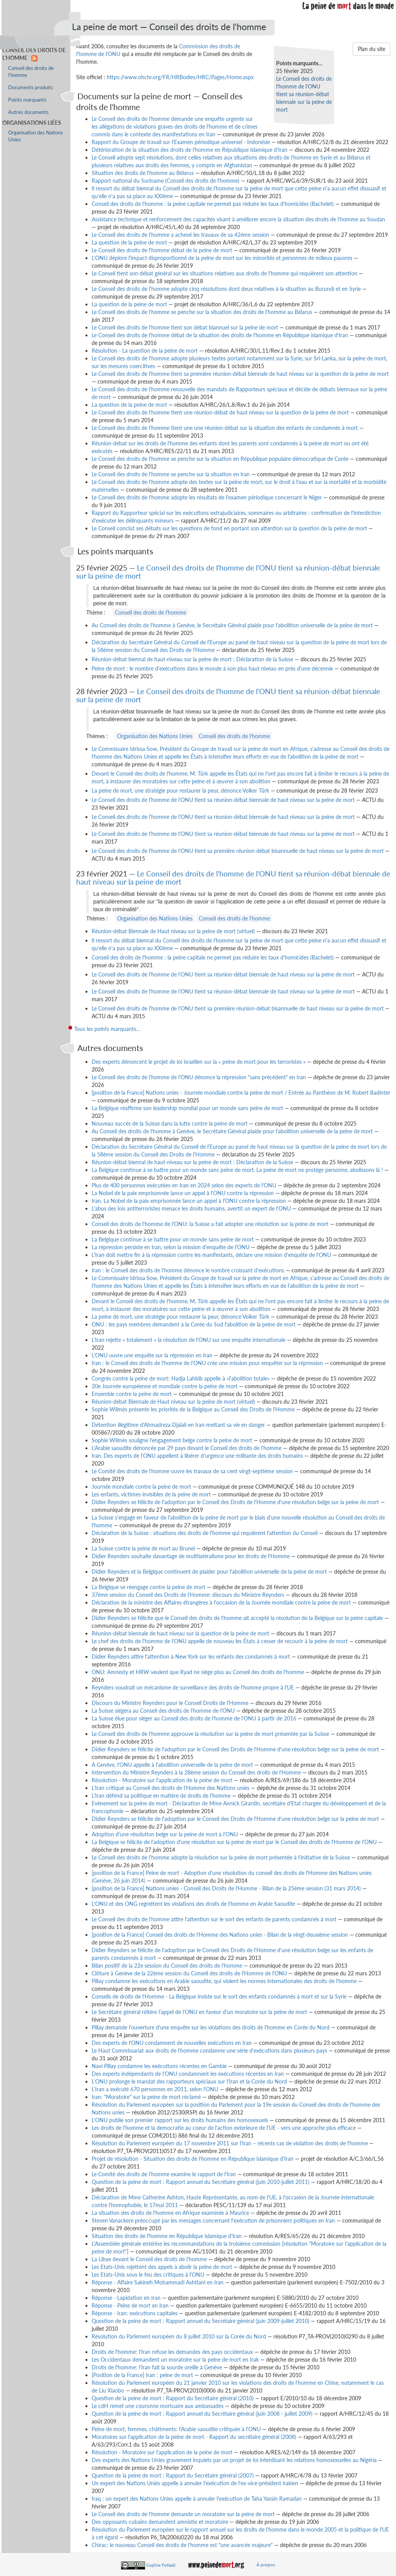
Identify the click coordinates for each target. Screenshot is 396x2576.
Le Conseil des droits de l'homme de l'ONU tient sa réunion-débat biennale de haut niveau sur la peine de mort (223, 799)
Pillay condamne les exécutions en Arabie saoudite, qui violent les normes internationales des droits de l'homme (224, 1981)
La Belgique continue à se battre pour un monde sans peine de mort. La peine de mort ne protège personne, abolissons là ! (237, 1170)
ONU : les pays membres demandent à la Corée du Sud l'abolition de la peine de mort (193, 1324)
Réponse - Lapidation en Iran (126, 2297)
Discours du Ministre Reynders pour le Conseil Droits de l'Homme (170, 1703)
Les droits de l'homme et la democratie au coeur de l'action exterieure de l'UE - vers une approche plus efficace (224, 2127)
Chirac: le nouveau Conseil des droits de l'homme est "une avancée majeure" (182, 2545)
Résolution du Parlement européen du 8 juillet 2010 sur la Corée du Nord (179, 2336)
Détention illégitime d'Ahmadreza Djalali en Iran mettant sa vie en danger (178, 1424)
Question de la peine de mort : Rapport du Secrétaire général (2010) (173, 2398)
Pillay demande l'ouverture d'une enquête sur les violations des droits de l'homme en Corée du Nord (210, 2027)
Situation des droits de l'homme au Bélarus (143, 173)
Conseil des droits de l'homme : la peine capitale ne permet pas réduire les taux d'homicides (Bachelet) (213, 203)
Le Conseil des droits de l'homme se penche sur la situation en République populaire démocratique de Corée (220, 458)
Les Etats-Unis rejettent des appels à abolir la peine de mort (162, 2267)
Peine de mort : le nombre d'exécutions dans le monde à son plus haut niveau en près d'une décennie (212, 668)
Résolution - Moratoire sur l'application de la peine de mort (162, 1780)
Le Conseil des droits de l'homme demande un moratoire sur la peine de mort (183, 2514)
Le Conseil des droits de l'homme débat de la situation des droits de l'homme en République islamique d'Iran (220, 335)
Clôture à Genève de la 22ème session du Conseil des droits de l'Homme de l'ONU (189, 1973)
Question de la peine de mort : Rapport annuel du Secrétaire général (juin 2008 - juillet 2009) (202, 2413)
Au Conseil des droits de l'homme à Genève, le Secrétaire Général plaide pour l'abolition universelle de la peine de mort (232, 625)
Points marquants (27, 100)
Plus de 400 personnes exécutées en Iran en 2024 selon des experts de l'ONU (184, 1185)
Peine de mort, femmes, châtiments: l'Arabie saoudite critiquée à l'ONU (176, 2429)
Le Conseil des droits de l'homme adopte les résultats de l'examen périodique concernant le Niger (207, 497)
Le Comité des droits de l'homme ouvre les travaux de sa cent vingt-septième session (192, 1471)
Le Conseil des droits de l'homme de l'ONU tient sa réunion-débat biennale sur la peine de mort (304, 94)
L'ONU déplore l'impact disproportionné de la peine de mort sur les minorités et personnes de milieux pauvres (222, 258)
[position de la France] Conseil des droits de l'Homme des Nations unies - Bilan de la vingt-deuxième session (220, 1934)
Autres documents (28, 112)
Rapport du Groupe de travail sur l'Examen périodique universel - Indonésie (181, 142)
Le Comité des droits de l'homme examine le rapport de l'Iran (164, 2174)
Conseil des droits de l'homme (150, 612)
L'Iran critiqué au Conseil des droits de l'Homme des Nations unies (170, 1788)
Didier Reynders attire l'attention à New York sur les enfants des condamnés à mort (191, 1656)
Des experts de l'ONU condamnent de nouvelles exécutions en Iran (172, 2042)
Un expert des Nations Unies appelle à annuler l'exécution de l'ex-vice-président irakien (195, 2483)
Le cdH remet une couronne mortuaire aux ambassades (158, 2406)
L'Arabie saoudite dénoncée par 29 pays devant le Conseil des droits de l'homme (187, 1448)
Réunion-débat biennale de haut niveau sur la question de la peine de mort (180, 1633)
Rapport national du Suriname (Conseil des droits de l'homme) (165, 180)
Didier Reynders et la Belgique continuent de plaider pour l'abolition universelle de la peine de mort (209, 1571)
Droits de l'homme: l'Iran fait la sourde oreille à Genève (157, 2367)
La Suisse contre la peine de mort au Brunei (143, 1548)
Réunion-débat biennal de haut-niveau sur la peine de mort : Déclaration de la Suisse (192, 659)
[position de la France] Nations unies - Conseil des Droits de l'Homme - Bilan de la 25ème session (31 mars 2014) (226, 1888)
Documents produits (30, 87)
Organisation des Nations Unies (155, 736)
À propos (265, 2565)
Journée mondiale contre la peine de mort (141, 1486)
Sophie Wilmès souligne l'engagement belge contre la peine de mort (172, 1440)
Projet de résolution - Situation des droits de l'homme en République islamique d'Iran (193, 2158)
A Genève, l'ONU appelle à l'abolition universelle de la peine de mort (172, 1764)
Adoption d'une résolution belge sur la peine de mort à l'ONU (165, 1834)
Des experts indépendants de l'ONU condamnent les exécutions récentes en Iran (188, 2073)
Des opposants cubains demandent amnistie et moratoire (160, 2521)
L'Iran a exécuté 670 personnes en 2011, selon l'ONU (155, 2089)
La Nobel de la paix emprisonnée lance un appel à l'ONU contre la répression (183, 1193)
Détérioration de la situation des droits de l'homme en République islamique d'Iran (189, 149)
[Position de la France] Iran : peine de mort (142, 2375)
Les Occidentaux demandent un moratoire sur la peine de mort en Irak (175, 2359)
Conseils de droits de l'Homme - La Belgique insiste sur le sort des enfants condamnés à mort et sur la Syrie (219, 1996)
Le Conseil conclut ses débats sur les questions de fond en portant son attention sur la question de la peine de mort (229, 528)
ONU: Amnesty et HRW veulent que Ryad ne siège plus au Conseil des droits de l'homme (198, 1672)
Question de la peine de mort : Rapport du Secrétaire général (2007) (173, 2475)
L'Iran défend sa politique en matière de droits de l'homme (161, 1795)
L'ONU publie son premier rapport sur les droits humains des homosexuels (180, 2120)
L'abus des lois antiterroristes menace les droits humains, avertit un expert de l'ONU (191, 1208)
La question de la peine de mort (129, 242)
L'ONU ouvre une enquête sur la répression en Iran (152, 1355)
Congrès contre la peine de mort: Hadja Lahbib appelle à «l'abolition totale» (181, 1378)
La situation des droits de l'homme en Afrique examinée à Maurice (170, 2212)
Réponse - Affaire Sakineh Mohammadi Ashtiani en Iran (158, 2282)
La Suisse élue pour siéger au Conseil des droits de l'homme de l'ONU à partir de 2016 (194, 1718)
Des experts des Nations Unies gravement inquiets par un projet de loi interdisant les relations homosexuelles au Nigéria (234, 2460)
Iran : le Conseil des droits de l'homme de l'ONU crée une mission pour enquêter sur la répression (207, 1363)
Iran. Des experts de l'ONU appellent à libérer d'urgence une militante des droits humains (197, 1455)
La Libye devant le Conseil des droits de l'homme (149, 2259)
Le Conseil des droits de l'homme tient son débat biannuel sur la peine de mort (185, 327)
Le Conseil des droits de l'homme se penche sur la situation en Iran (171, 474)
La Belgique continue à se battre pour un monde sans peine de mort (173, 1239)
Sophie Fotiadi (161, 2565)
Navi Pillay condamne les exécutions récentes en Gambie (159, 2066)
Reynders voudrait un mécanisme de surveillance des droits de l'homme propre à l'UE (193, 1687)
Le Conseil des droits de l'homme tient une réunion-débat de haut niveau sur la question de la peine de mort (220, 412)
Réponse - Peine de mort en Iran (130, 2305)
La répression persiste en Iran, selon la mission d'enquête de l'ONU (170, 1247)
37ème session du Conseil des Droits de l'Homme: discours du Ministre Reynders (188, 1594)
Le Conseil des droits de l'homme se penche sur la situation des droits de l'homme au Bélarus (202, 312)
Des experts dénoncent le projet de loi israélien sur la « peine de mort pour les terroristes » (199, 1061)
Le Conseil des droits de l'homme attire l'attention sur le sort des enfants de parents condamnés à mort (214, 1919)
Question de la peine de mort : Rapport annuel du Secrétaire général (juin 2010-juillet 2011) (200, 2182)
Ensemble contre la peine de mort (132, 1394)
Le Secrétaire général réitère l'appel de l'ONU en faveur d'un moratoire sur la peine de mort (199, 2012)
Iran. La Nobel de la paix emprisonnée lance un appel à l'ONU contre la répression (189, 1200)
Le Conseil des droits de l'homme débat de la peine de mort (162, 250)
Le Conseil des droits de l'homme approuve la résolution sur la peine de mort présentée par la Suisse (210, 1733)
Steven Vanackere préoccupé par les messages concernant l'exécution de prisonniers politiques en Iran (213, 2220)
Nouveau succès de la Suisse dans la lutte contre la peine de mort (170, 1123)
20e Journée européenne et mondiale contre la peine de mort (164, 1386)
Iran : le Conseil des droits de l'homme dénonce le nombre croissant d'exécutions (188, 1270)
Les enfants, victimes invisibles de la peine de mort (151, 1494)
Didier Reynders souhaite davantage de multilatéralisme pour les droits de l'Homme (191, 1556)
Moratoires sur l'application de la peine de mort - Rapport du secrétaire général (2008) (194, 2436)
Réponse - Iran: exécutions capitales (135, 2313)
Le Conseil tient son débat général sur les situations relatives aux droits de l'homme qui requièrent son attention (224, 273)
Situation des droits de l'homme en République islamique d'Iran (167, 2236)
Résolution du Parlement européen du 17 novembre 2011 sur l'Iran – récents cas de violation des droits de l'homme (230, 2143)
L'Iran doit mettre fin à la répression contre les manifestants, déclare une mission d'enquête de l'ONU (211, 1254)
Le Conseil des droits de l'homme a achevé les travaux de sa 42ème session (180, 234)
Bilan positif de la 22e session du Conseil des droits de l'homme (167, 1965)
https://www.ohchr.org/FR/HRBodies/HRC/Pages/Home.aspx (180, 77)
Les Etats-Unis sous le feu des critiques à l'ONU (148, 2274)
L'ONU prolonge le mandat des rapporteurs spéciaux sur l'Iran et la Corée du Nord (189, 2081)
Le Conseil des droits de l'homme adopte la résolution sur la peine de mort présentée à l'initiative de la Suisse (221, 1857)
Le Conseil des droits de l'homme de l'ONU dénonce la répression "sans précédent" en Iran (199, 1077)
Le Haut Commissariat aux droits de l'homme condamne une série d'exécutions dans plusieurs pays (209, 2050)
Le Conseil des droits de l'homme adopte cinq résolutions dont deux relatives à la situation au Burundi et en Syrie (226, 288)
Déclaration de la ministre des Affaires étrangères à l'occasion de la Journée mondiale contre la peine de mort (221, 1602)
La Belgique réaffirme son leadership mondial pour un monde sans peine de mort (187, 1108)
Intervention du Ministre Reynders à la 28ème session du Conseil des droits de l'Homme (196, 1772)
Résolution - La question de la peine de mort (145, 350)
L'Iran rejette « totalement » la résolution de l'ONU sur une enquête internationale (188, 1339)
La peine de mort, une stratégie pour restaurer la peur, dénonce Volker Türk (180, 790)
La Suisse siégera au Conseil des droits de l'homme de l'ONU (163, 1710)
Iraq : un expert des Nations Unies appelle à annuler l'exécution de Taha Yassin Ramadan (197, 2498)
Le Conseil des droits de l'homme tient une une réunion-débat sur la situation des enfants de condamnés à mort (225, 428)
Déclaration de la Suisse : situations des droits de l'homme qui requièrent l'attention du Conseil (204, 1533)
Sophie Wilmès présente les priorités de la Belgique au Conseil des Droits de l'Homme (193, 1409)
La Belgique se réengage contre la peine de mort (148, 1587)
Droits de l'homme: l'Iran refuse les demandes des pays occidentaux (172, 2351)
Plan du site (371, 49)
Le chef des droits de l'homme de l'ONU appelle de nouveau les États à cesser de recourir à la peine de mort (220, 1641)
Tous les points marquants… (107, 1029)
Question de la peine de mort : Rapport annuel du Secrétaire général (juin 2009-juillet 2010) (200, 2321)
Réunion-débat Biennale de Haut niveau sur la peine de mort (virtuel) (173, 931)
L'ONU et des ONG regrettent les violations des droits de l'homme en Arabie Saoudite (193, 1903)
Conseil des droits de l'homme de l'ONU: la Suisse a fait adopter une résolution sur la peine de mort (210, 1224)
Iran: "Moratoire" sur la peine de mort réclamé (146, 2097)
